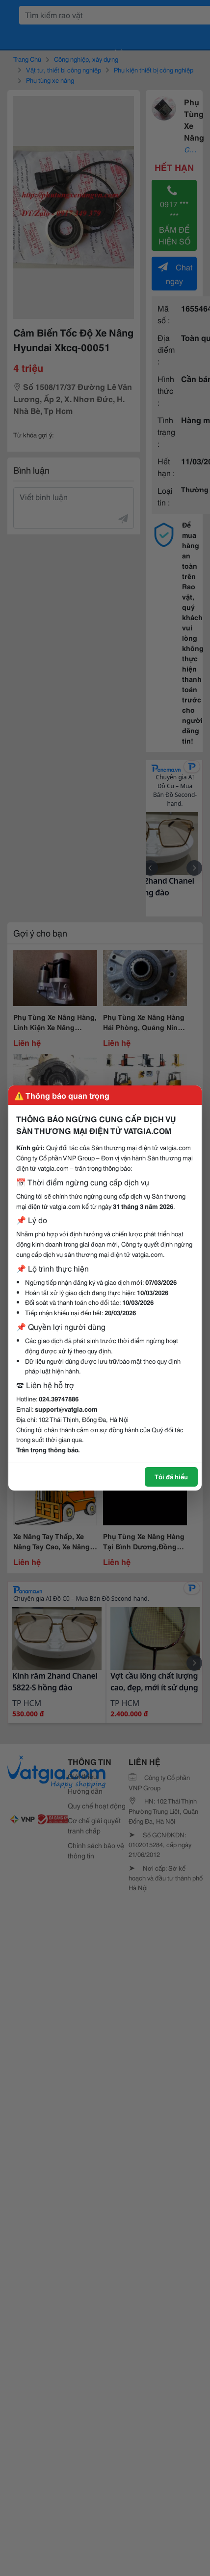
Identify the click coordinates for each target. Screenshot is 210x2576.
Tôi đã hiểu (171, 1476)
